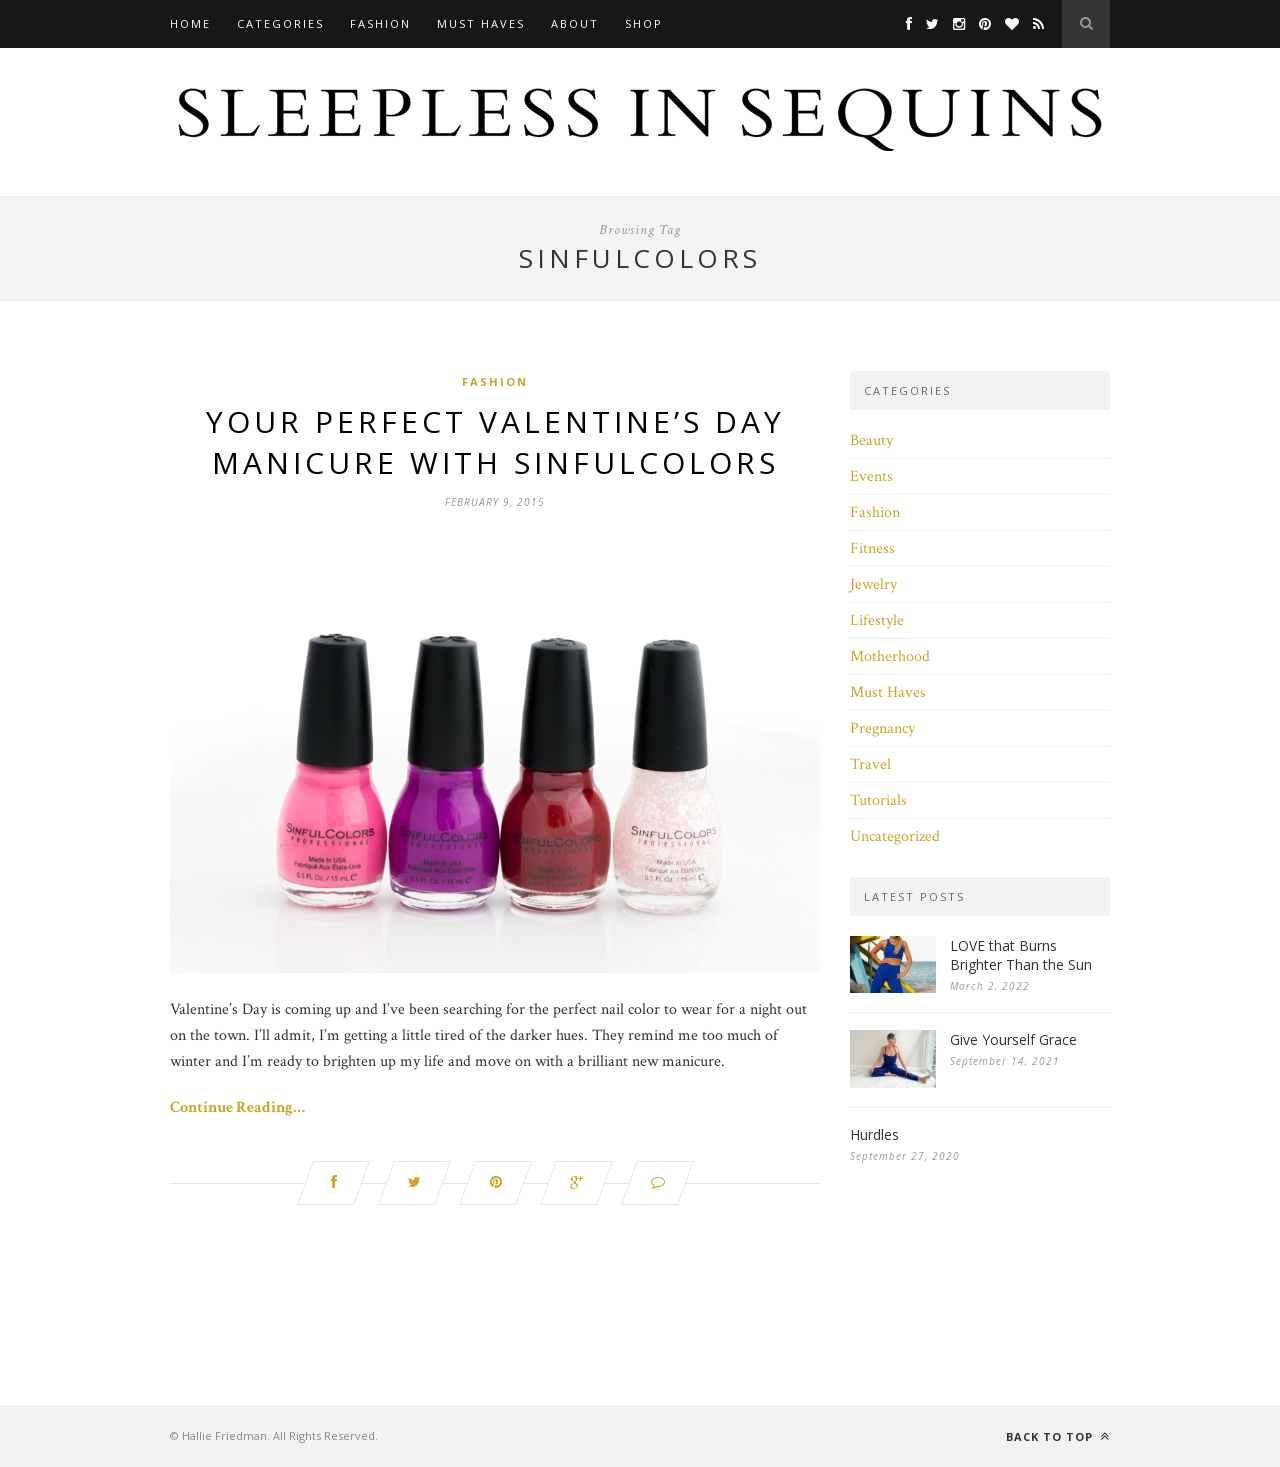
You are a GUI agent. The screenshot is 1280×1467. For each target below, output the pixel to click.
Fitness (872, 548)
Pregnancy (882, 728)
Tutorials (878, 800)
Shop (644, 23)
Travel (870, 764)
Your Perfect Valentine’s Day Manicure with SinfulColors (495, 442)
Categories (280, 23)
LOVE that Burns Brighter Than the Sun (1021, 955)
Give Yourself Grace (1013, 1039)
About (575, 23)
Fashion (380, 23)
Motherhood (890, 656)
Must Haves (481, 23)
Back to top (1058, 1436)
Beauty (871, 440)
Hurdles (874, 1134)
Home (190, 23)
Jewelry (873, 584)
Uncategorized (895, 836)
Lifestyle (877, 620)
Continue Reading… (237, 1107)
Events (871, 476)
